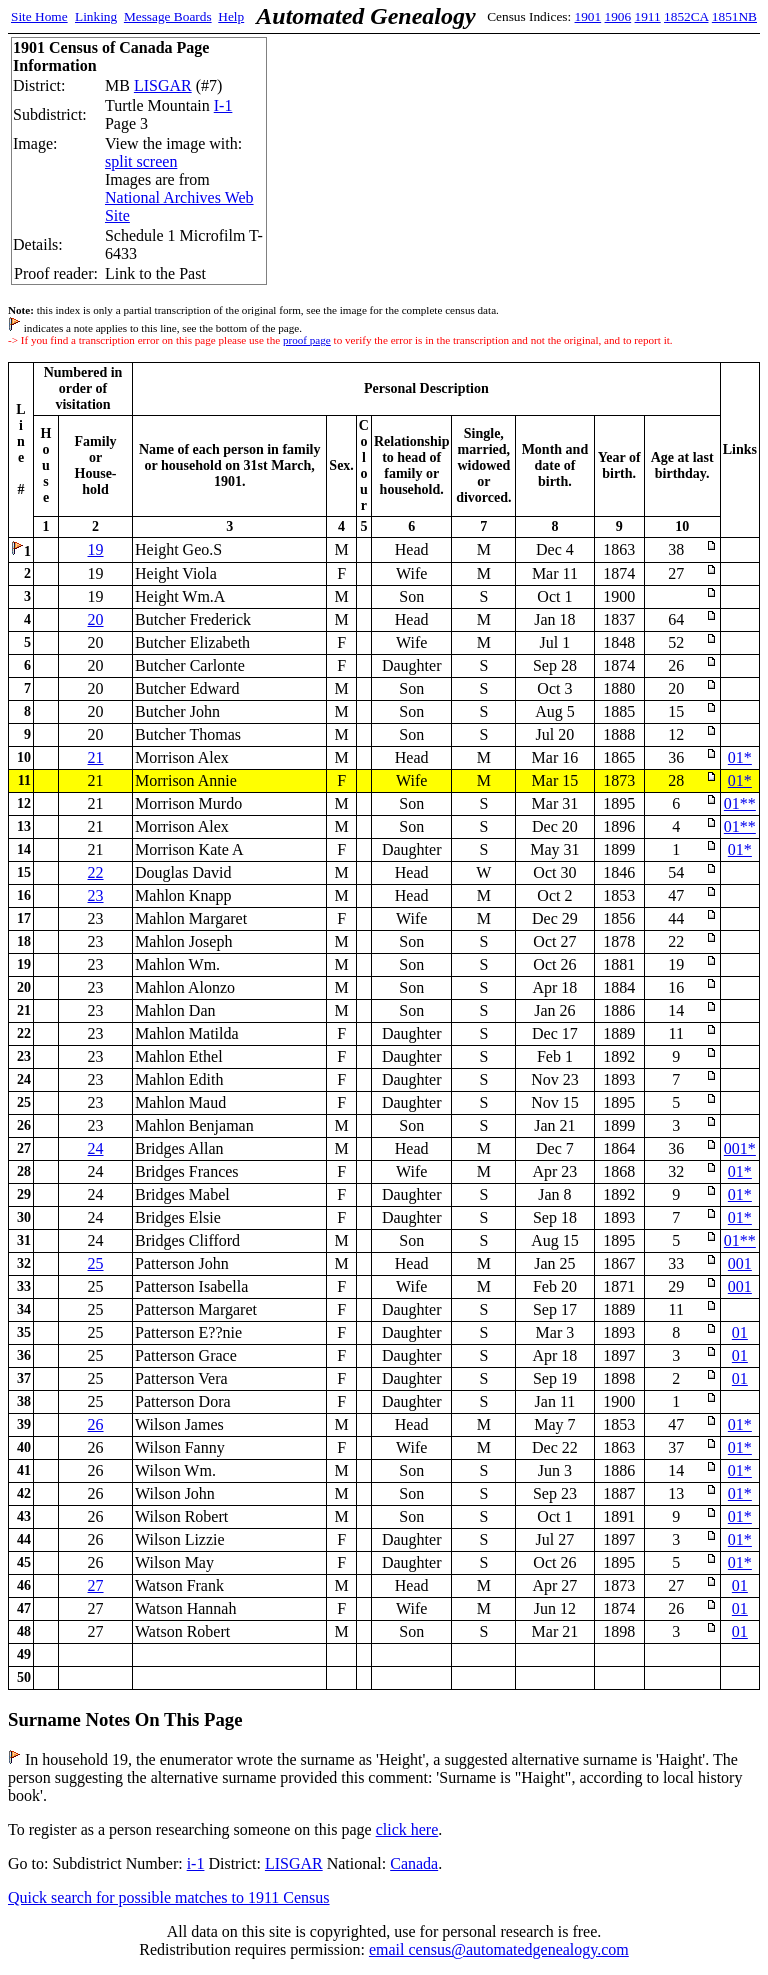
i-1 (196, 1863)
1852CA (686, 16)
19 (96, 549)
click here (407, 1829)
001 (740, 1263)
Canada (414, 1863)
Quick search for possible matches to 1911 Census (169, 1897)
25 (96, 1263)
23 (96, 895)
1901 (588, 16)
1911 (648, 16)
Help (231, 16)
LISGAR (163, 85)
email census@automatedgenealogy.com (499, 1949)
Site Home (39, 16)
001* (740, 1148)
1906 (618, 16)
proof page (307, 340)
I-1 (223, 105)
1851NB (734, 16)
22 (96, 872)
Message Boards (168, 16)
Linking (96, 16)
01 (740, 1332)
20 (96, 619)
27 (96, 1585)
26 (96, 1424)
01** (740, 803)
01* (740, 757)
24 (96, 1148)
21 (96, 757)
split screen (141, 161)
